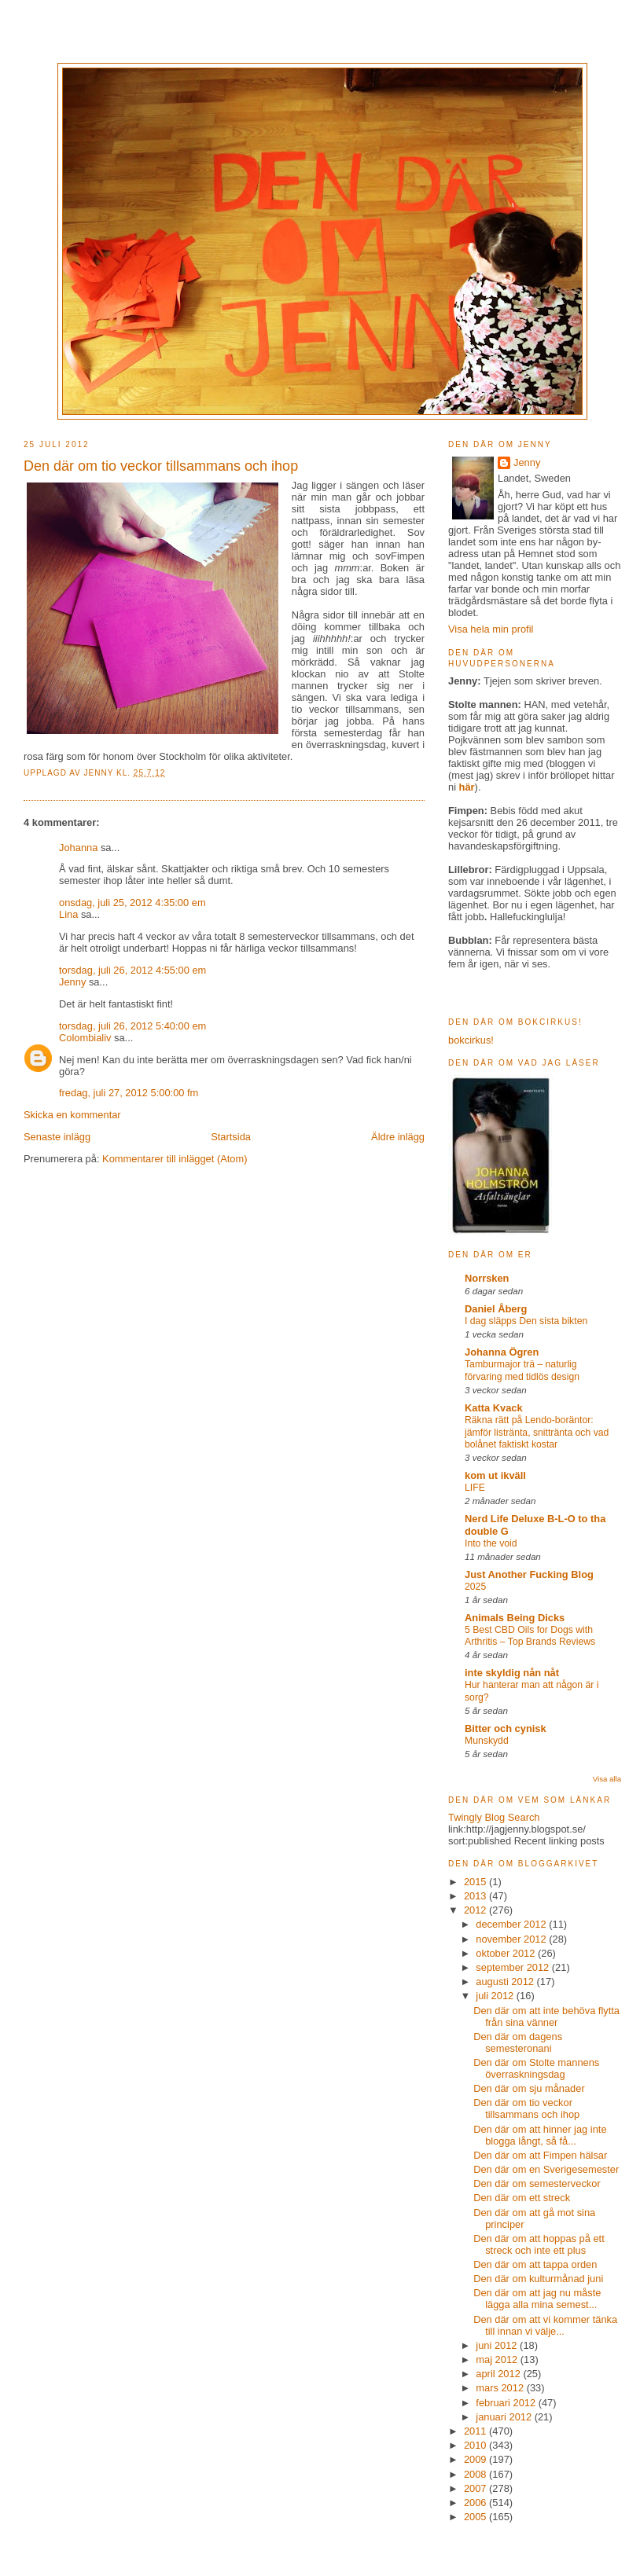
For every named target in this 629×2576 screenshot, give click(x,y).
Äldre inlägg (398, 1137)
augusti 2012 (506, 1981)
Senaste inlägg (57, 1137)
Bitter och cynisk (505, 1728)
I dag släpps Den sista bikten (526, 1321)
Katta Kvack (494, 1408)
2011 (476, 2431)
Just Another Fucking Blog (529, 1574)
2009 (476, 2459)
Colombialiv (85, 1038)
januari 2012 (505, 2417)
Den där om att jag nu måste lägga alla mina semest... (537, 2298)
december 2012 (512, 1924)
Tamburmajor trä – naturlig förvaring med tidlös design (522, 1370)
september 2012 (514, 1967)
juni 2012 (498, 2345)
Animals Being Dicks (515, 1618)
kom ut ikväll (495, 1475)
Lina (68, 914)
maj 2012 (498, 2359)
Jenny (100, 773)
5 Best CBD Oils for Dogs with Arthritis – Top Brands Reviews (530, 1636)
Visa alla (607, 1778)
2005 (476, 2517)
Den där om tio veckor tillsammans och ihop (526, 2108)
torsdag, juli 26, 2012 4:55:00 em (132, 970)
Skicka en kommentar (72, 1115)
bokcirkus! (471, 1040)
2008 (476, 2474)
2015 (476, 1882)
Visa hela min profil (490, 629)
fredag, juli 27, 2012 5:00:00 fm (128, 1093)
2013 (476, 1896)
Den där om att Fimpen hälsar (540, 2155)
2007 (476, 2488)
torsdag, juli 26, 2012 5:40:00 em (132, 1026)
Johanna (78, 847)
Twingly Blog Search (494, 1817)
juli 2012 (496, 1996)
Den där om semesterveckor (537, 2183)
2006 (476, 2502)
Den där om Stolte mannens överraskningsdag (536, 2068)
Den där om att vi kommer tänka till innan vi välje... (545, 2325)
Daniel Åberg (496, 1309)
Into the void (491, 1543)
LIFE (475, 1487)
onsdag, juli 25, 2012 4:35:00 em (132, 902)
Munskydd (487, 1740)
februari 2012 (507, 2403)
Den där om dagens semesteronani (517, 2042)
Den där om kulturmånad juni (538, 2278)
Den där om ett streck (521, 2198)
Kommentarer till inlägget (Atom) (174, 1159)
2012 (476, 1910)
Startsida (231, 1137)
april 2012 (499, 2374)
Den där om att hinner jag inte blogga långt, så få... (539, 2135)
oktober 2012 (507, 1953)
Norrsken (487, 1278)
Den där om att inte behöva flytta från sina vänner (546, 2016)
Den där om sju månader (529, 2088)
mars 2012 (501, 2388)
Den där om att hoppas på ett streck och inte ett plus (539, 2244)
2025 (475, 1586)
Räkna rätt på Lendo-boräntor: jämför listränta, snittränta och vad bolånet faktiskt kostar (537, 1433)
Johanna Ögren (502, 1352)
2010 (476, 2445)
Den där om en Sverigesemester (546, 2169)
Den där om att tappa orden (535, 2264)
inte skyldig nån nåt (512, 1673)
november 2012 (512, 1939)
